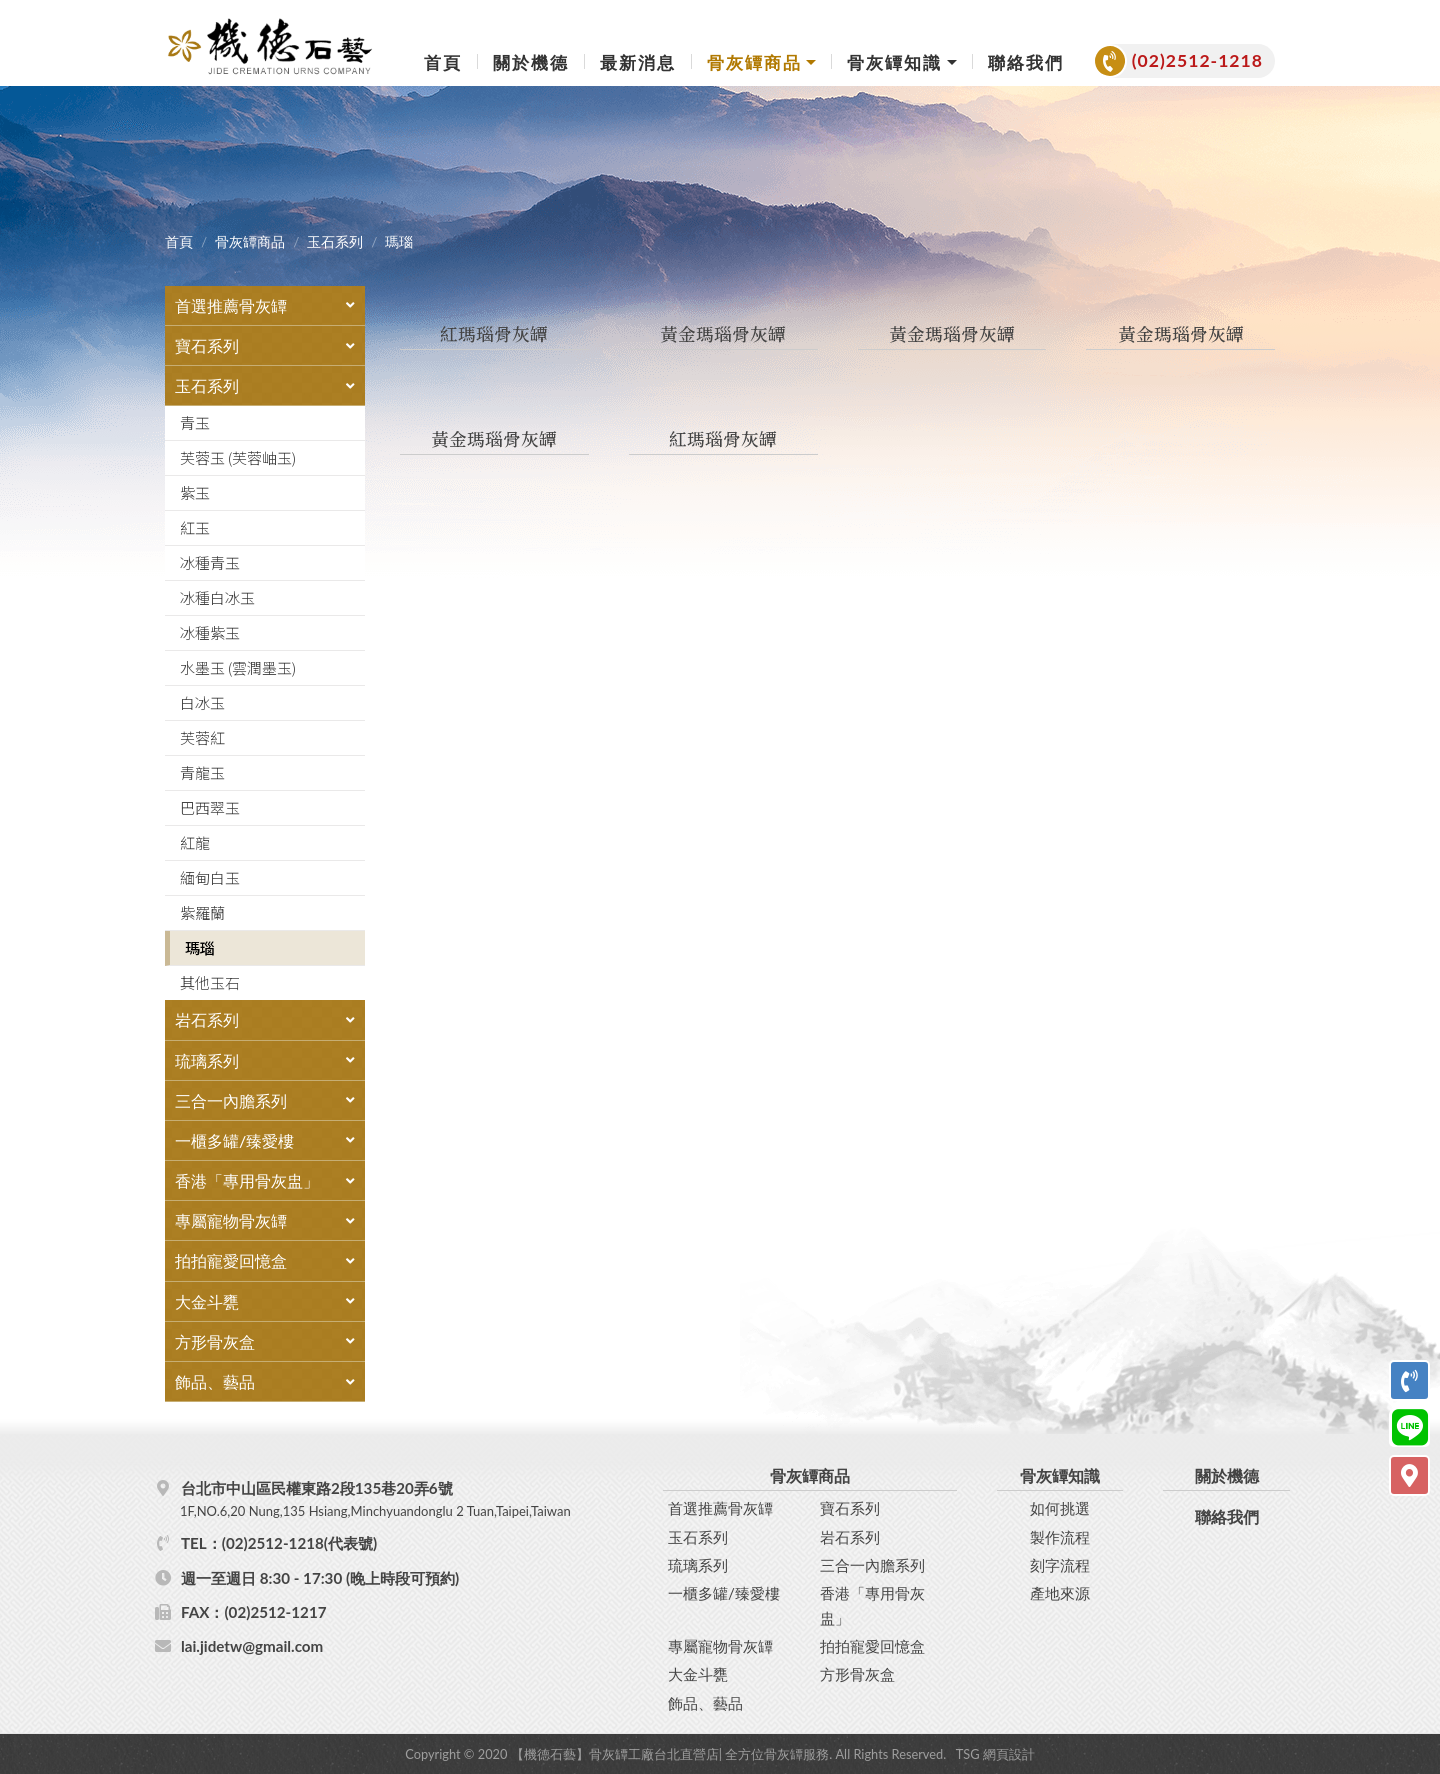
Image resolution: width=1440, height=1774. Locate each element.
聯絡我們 (1026, 62)
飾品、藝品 (705, 1701)
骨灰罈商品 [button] (754, 62)
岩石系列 (850, 1535)
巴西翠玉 (210, 807)
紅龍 (195, 842)
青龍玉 (202, 772)
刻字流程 (1060, 1563)
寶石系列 (850, 1507)
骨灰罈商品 (250, 242)
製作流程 (1060, 1535)
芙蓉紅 (202, 737)
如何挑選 (1060, 1507)
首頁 (443, 62)
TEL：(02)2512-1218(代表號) (279, 1541)
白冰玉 (202, 702)
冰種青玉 (210, 562)
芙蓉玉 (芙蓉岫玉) (238, 457)
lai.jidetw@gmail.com (252, 1644)
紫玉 (195, 492)
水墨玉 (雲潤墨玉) (238, 667)
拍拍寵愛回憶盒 (872, 1644)
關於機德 (531, 62)
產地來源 (1060, 1591)
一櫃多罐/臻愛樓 (724, 1591)
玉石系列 (335, 242)
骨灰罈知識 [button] (894, 62)
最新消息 (638, 62)
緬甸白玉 (210, 877)
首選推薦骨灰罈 (720, 1507)
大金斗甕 (698, 1672)
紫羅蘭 (202, 912)
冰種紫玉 (210, 632)
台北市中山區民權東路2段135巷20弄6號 (419, 1498)
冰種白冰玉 (217, 597)
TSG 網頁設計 (995, 1752)
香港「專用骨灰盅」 (872, 1603)
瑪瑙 (200, 947)
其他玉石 (210, 982)
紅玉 (195, 527)
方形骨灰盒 (857, 1672)
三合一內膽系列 (872, 1563)
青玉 (195, 422)
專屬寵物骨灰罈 (720, 1644)
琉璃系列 (698, 1563)
